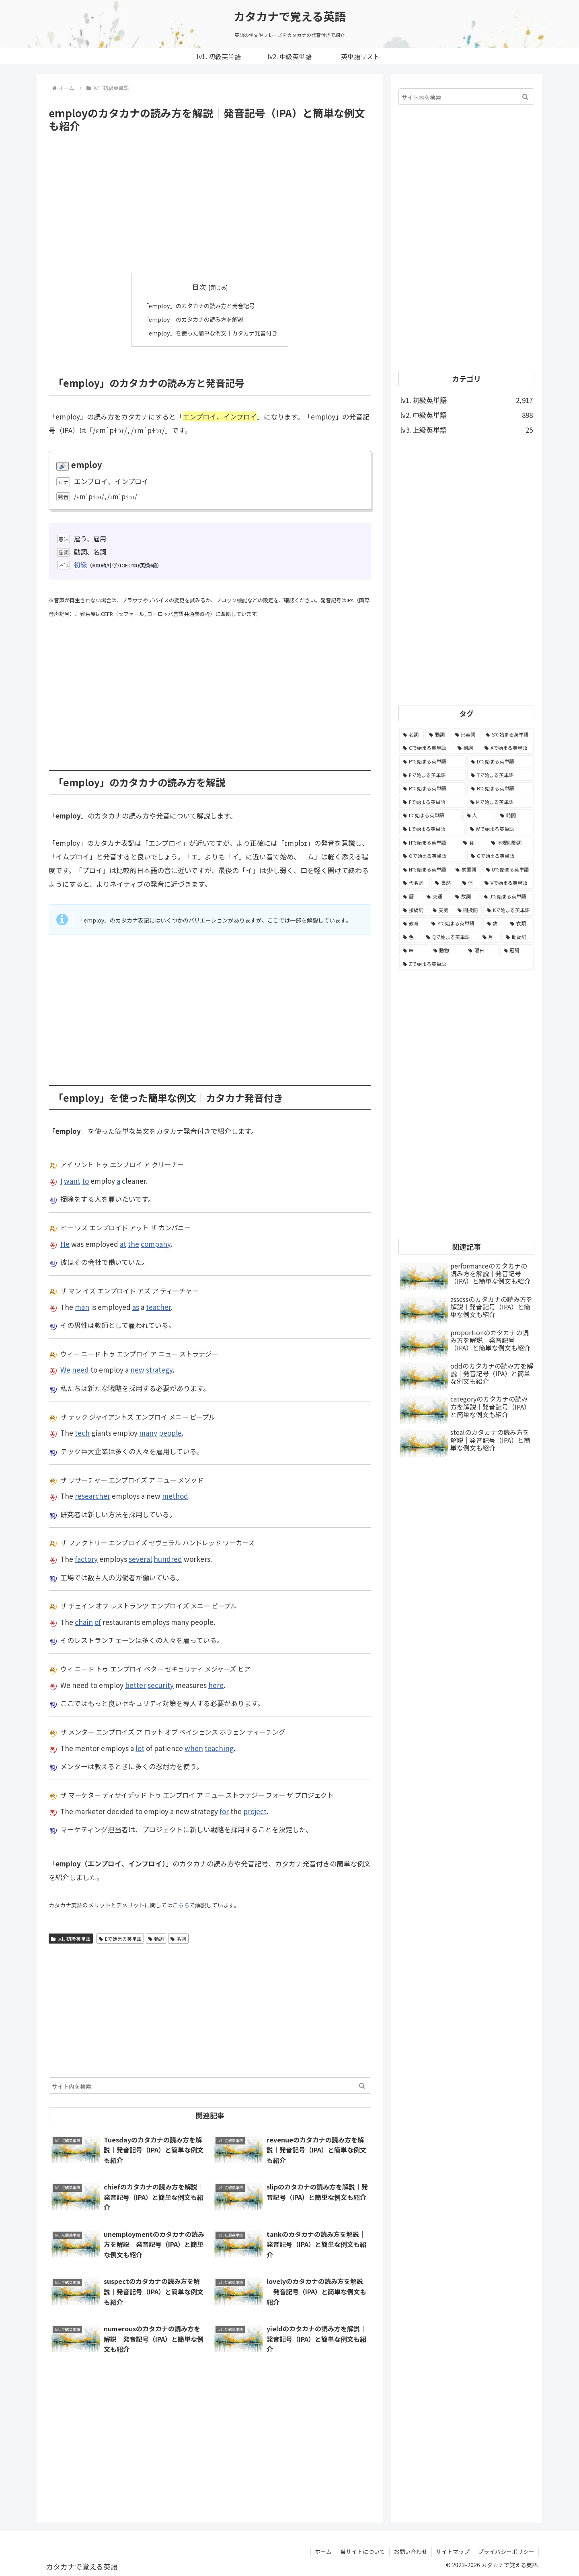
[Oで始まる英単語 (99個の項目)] (432, 856)
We (65, 1370)
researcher (92, 1495)
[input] (210, 2085)
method (175, 1495)
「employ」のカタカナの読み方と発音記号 (198, 305)
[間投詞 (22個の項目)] (468, 910)
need (80, 1370)
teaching (219, 1748)
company (155, 1243)
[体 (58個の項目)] (469, 883)
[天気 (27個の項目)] (440, 910)
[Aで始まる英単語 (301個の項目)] (507, 748)
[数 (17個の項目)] (494, 923)
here (216, 1685)
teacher (158, 1306)
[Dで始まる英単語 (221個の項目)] (500, 761)
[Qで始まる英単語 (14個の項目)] (450, 937)
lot (140, 1748)
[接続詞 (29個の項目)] (413, 910)
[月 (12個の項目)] (490, 937)
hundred (168, 1558)
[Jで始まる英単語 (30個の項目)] (507, 896)
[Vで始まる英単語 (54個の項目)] (507, 883)
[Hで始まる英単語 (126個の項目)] (428, 843)
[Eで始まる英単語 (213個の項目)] (432, 775)
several (140, 1558)
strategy (159, 1370)
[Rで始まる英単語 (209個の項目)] (432, 788)
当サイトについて (362, 2551)
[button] (362, 2085)
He (65, 1243)
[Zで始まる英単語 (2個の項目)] (466, 964)
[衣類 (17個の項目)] (520, 923)
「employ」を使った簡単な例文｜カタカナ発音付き (210, 332)
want (72, 1180)
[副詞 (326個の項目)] (467, 748)
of (97, 1621)
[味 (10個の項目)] (413, 950)
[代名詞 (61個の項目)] (414, 883)
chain (84, 1621)
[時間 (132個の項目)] (515, 815)
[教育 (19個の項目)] (412, 923)
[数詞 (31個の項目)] (465, 896)
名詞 (178, 1938)
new (137, 1370)
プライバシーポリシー (506, 2551)
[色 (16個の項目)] (410, 937)
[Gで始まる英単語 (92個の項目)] (500, 856)
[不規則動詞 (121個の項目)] (511, 843)
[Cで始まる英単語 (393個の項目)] (425, 748)
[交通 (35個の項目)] (436, 896)
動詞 (156, 1938)
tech (82, 1433)
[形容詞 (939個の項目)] (466, 734)
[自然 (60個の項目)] (444, 883)
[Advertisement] (210, 203)
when (194, 1748)
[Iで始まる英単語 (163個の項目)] (430, 815)
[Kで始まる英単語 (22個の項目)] (508, 910)
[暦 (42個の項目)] (410, 896)
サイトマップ (453, 2551)
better (135, 1685)
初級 (80, 564)
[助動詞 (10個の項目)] (518, 937)
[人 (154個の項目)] (479, 815)
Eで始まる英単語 (120, 1938)
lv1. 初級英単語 (70, 1938)
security (161, 1685)
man (82, 1306)
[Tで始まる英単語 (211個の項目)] (500, 775)
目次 (199, 287)
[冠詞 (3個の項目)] (517, 950)
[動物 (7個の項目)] (447, 950)
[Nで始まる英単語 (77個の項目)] (424, 869)
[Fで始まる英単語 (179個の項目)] (432, 802)
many (148, 1433)
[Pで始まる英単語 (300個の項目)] (432, 761)
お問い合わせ (410, 2551)
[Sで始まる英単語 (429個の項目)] (508, 734)
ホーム (323, 2551)
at (123, 1243)
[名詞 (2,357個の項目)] (411, 734)
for (224, 1811)
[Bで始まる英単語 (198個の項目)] (500, 788)
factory (86, 1558)
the (133, 1243)
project (255, 1811)
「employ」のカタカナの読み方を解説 (192, 319)
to (85, 1180)
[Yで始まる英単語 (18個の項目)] (455, 923)
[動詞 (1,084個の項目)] (437, 734)
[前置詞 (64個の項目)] (466, 869)
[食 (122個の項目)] (473, 843)
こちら (180, 1905)
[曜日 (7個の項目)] (482, 950)
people (170, 1433)
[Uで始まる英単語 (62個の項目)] (508, 869)
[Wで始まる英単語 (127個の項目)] (500, 829)
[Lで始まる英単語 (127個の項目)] (432, 829)
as (135, 1306)
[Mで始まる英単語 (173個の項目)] (500, 802)
